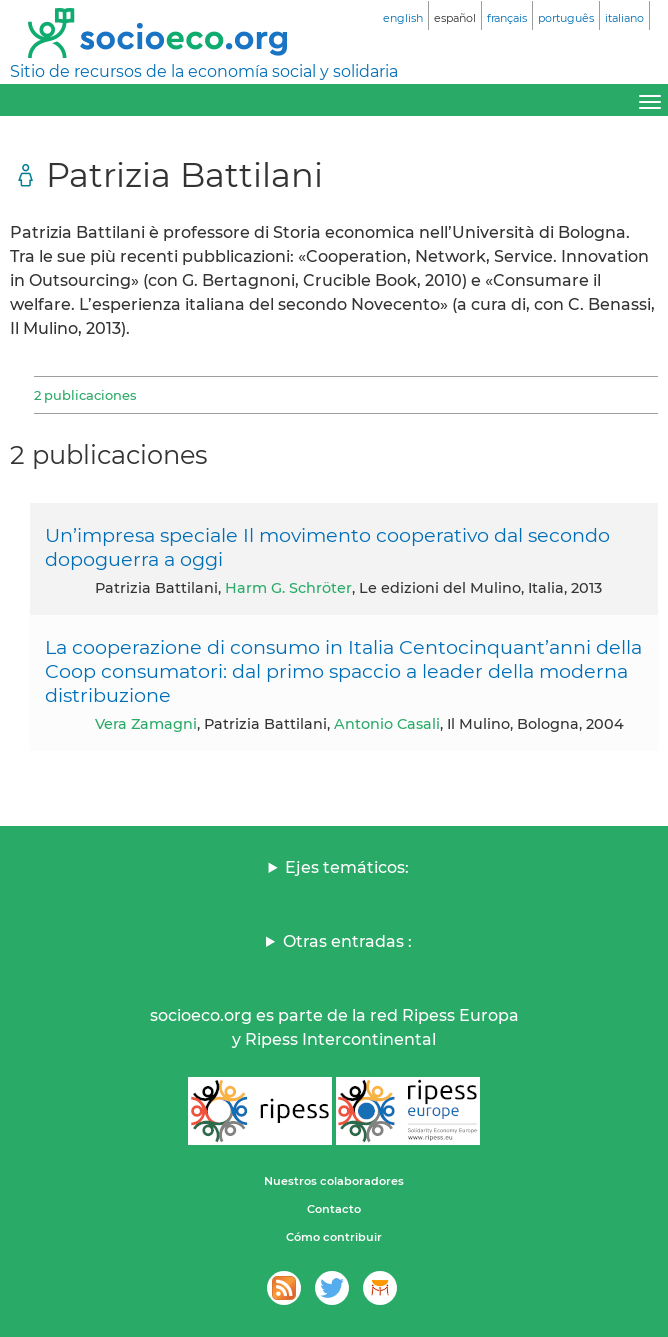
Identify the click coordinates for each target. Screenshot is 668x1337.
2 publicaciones (85, 395)
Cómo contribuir (334, 1237)
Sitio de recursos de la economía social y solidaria (204, 71)
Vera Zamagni (146, 724)
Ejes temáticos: (347, 867)
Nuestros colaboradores (334, 1181)
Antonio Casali (387, 724)
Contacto (334, 1209)
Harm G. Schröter (288, 588)
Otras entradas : (347, 941)
